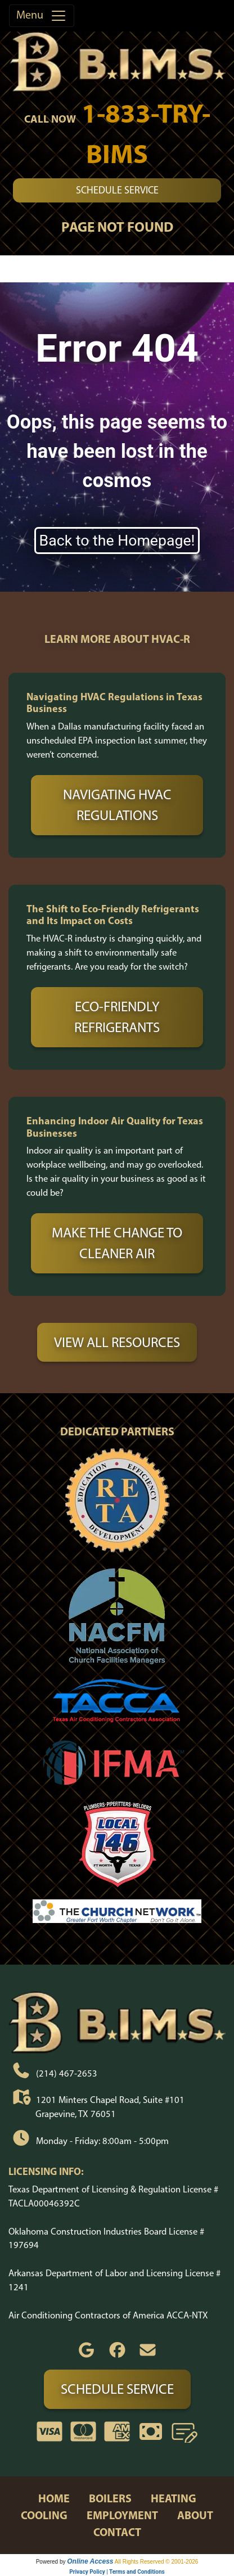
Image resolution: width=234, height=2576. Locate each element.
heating (173, 2498)
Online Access (90, 2561)
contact (117, 2532)
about (195, 2515)
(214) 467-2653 (66, 2072)
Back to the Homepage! (117, 541)
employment (122, 2515)
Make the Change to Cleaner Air (117, 1243)
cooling (44, 2515)
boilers (110, 2498)
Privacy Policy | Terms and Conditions (116, 2572)
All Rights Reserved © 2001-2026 (157, 2562)
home (54, 2498)
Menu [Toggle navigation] (41, 15)
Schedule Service (117, 190)
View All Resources (117, 1342)
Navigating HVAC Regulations (117, 805)
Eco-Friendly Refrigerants (117, 1017)
